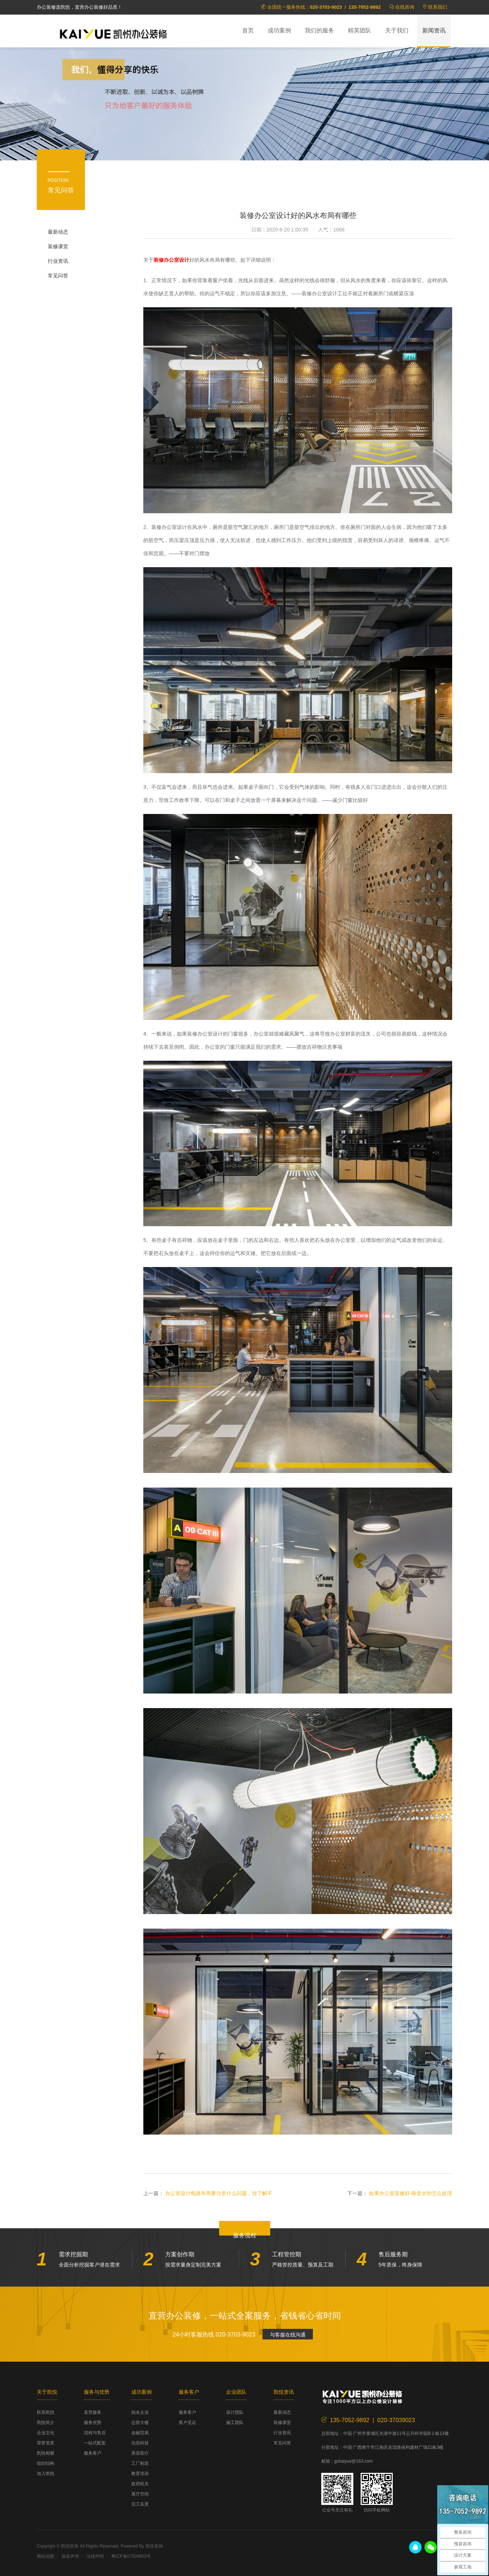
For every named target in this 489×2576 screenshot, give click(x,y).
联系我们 (437, 7)
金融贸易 (140, 2432)
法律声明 (95, 2556)
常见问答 (58, 275)
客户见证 (187, 2422)
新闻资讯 (434, 30)
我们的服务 (319, 30)
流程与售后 (95, 2432)
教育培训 (140, 2473)
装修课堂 (58, 246)
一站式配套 (95, 2443)
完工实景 (140, 2504)
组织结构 (45, 2463)
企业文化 (45, 2432)
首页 (248, 30)
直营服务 (92, 2412)
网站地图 (45, 2556)
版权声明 (70, 2556)
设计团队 (235, 2412)
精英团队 (359, 30)
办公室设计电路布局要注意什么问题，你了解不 (218, 2193)
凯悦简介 (45, 2422)
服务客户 (92, 2453)
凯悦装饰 (113, 33)
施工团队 (235, 2422)
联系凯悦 (45, 2412)
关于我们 (396, 30)
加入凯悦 (45, 2473)
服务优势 (92, 2422)
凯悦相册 (45, 2453)
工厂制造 (140, 2463)
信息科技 (140, 2443)
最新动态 (58, 232)
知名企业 (140, 2412)
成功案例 (279, 30)
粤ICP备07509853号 (131, 2556)
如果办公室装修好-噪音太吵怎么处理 (411, 2193)
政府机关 (140, 2483)
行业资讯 (58, 261)
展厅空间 (140, 2494)
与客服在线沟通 (288, 2335)
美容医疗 (140, 2453)
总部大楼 (140, 2422)
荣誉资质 (45, 2443)
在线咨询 (404, 7)
